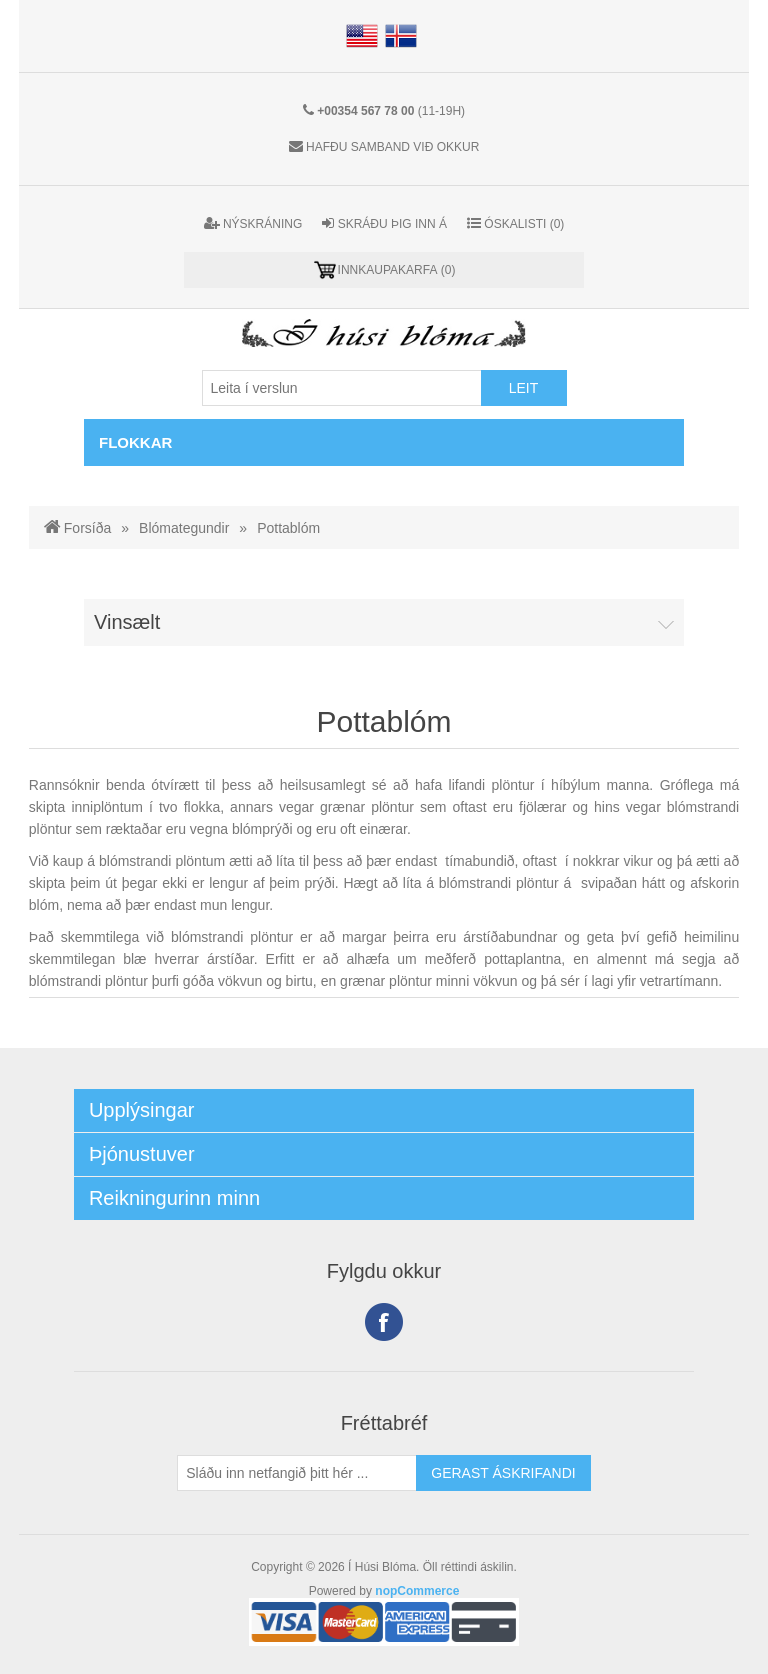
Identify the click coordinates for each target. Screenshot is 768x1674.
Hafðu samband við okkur (392, 147)
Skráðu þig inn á (384, 223)
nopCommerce (417, 1591)
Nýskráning (253, 223)
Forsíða (87, 528)
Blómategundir (184, 528)
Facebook (384, 1322)
